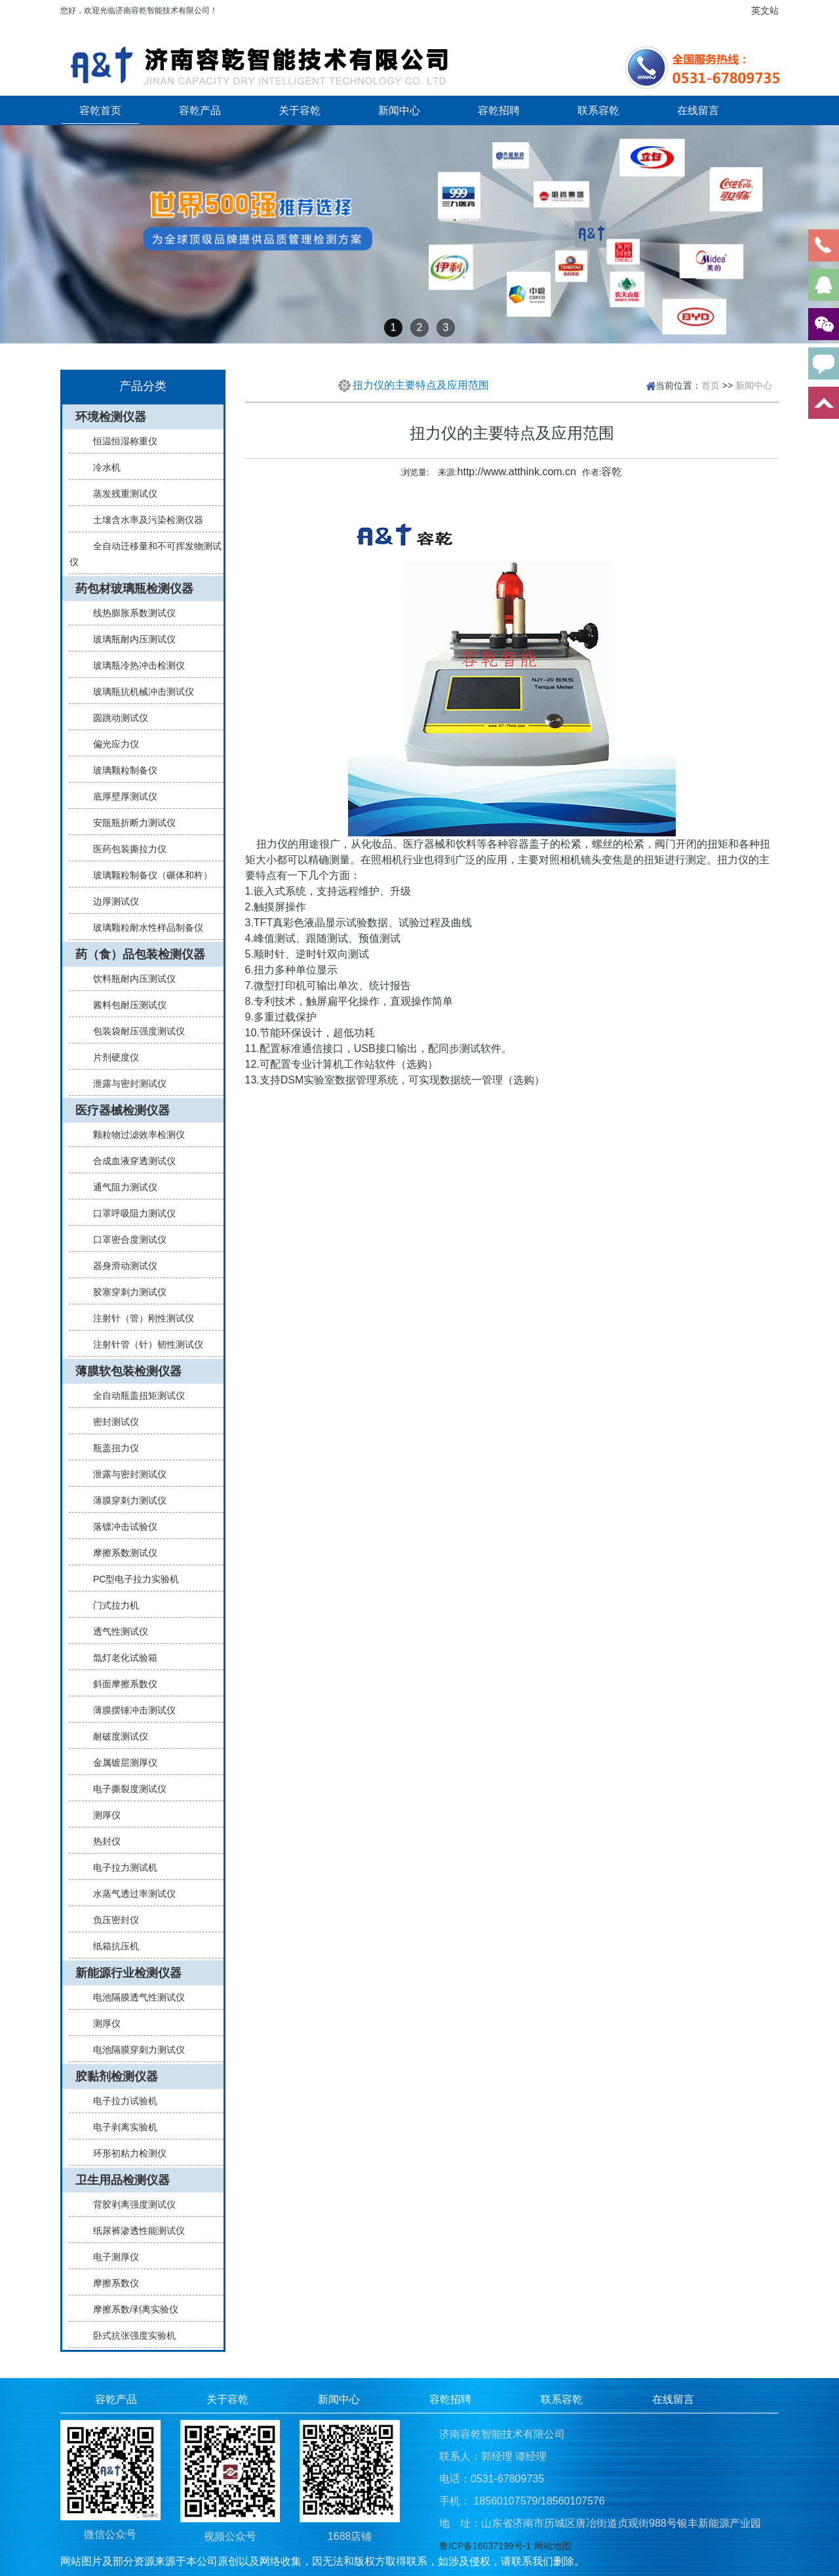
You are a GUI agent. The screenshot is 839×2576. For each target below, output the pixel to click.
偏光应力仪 (111, 744)
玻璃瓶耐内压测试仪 (129, 639)
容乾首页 (100, 110)
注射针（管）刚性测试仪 (138, 1318)
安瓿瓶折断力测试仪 (129, 822)
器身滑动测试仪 (120, 1265)
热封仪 (102, 1841)
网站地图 (552, 2546)
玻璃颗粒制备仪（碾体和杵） (147, 875)
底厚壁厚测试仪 (120, 796)
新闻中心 (399, 110)
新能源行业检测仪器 (128, 1973)
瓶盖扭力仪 (111, 1448)
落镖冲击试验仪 (120, 1526)
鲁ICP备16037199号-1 (485, 2546)
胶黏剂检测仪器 (116, 2076)
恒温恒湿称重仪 (120, 441)
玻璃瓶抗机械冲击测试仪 (138, 691)
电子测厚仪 (111, 2257)
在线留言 (698, 110)
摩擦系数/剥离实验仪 (130, 2309)
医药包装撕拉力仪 (124, 849)
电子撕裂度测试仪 (124, 1789)
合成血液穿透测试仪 (129, 1161)
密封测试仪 (111, 1421)
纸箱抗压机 (111, 1946)
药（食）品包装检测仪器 (140, 954)
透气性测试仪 (115, 1631)
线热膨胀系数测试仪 (129, 613)
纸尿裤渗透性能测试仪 (134, 2230)
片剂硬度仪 (111, 1057)
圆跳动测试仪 (115, 717)
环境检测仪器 (110, 416)
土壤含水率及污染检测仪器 (143, 520)
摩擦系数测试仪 (120, 1553)
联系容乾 (598, 110)
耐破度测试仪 (115, 1736)
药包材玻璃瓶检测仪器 (134, 588)
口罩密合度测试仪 (124, 1239)
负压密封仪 (111, 1920)
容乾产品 (200, 110)
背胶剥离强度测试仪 (129, 2204)
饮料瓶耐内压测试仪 (129, 978)
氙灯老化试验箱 (120, 1657)
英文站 (765, 10)
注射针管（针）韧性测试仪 (143, 1344)
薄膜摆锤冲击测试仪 (129, 1710)
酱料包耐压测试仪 (124, 1005)
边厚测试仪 (111, 901)
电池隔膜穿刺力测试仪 (134, 2049)
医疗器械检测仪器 (122, 1110)
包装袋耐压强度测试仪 (134, 1031)
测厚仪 (102, 1815)
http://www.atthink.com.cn (517, 471)
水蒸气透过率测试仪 (129, 1893)
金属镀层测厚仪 (120, 1762)
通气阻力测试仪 (120, 1187)
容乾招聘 (499, 110)
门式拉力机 (111, 1605)
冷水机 (102, 467)
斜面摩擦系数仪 (120, 1684)
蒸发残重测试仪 (120, 493)
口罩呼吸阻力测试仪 (129, 1213)
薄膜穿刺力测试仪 (124, 1500)
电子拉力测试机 (120, 1867)
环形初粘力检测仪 (124, 2153)
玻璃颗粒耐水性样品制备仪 (143, 927)
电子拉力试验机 (120, 2101)
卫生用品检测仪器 (122, 2180)
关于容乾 (300, 110)
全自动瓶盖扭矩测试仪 (134, 1395)
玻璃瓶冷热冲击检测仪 (134, 665)
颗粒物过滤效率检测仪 (134, 1134)
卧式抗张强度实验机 (129, 2335)
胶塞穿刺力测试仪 (124, 1292)
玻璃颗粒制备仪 (120, 770)
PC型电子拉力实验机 (131, 1579)
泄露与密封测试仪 (124, 1083)
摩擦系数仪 (111, 2283)
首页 (710, 385)
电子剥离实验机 (120, 2127)
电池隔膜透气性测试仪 (134, 1997)
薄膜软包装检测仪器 (128, 1371)
